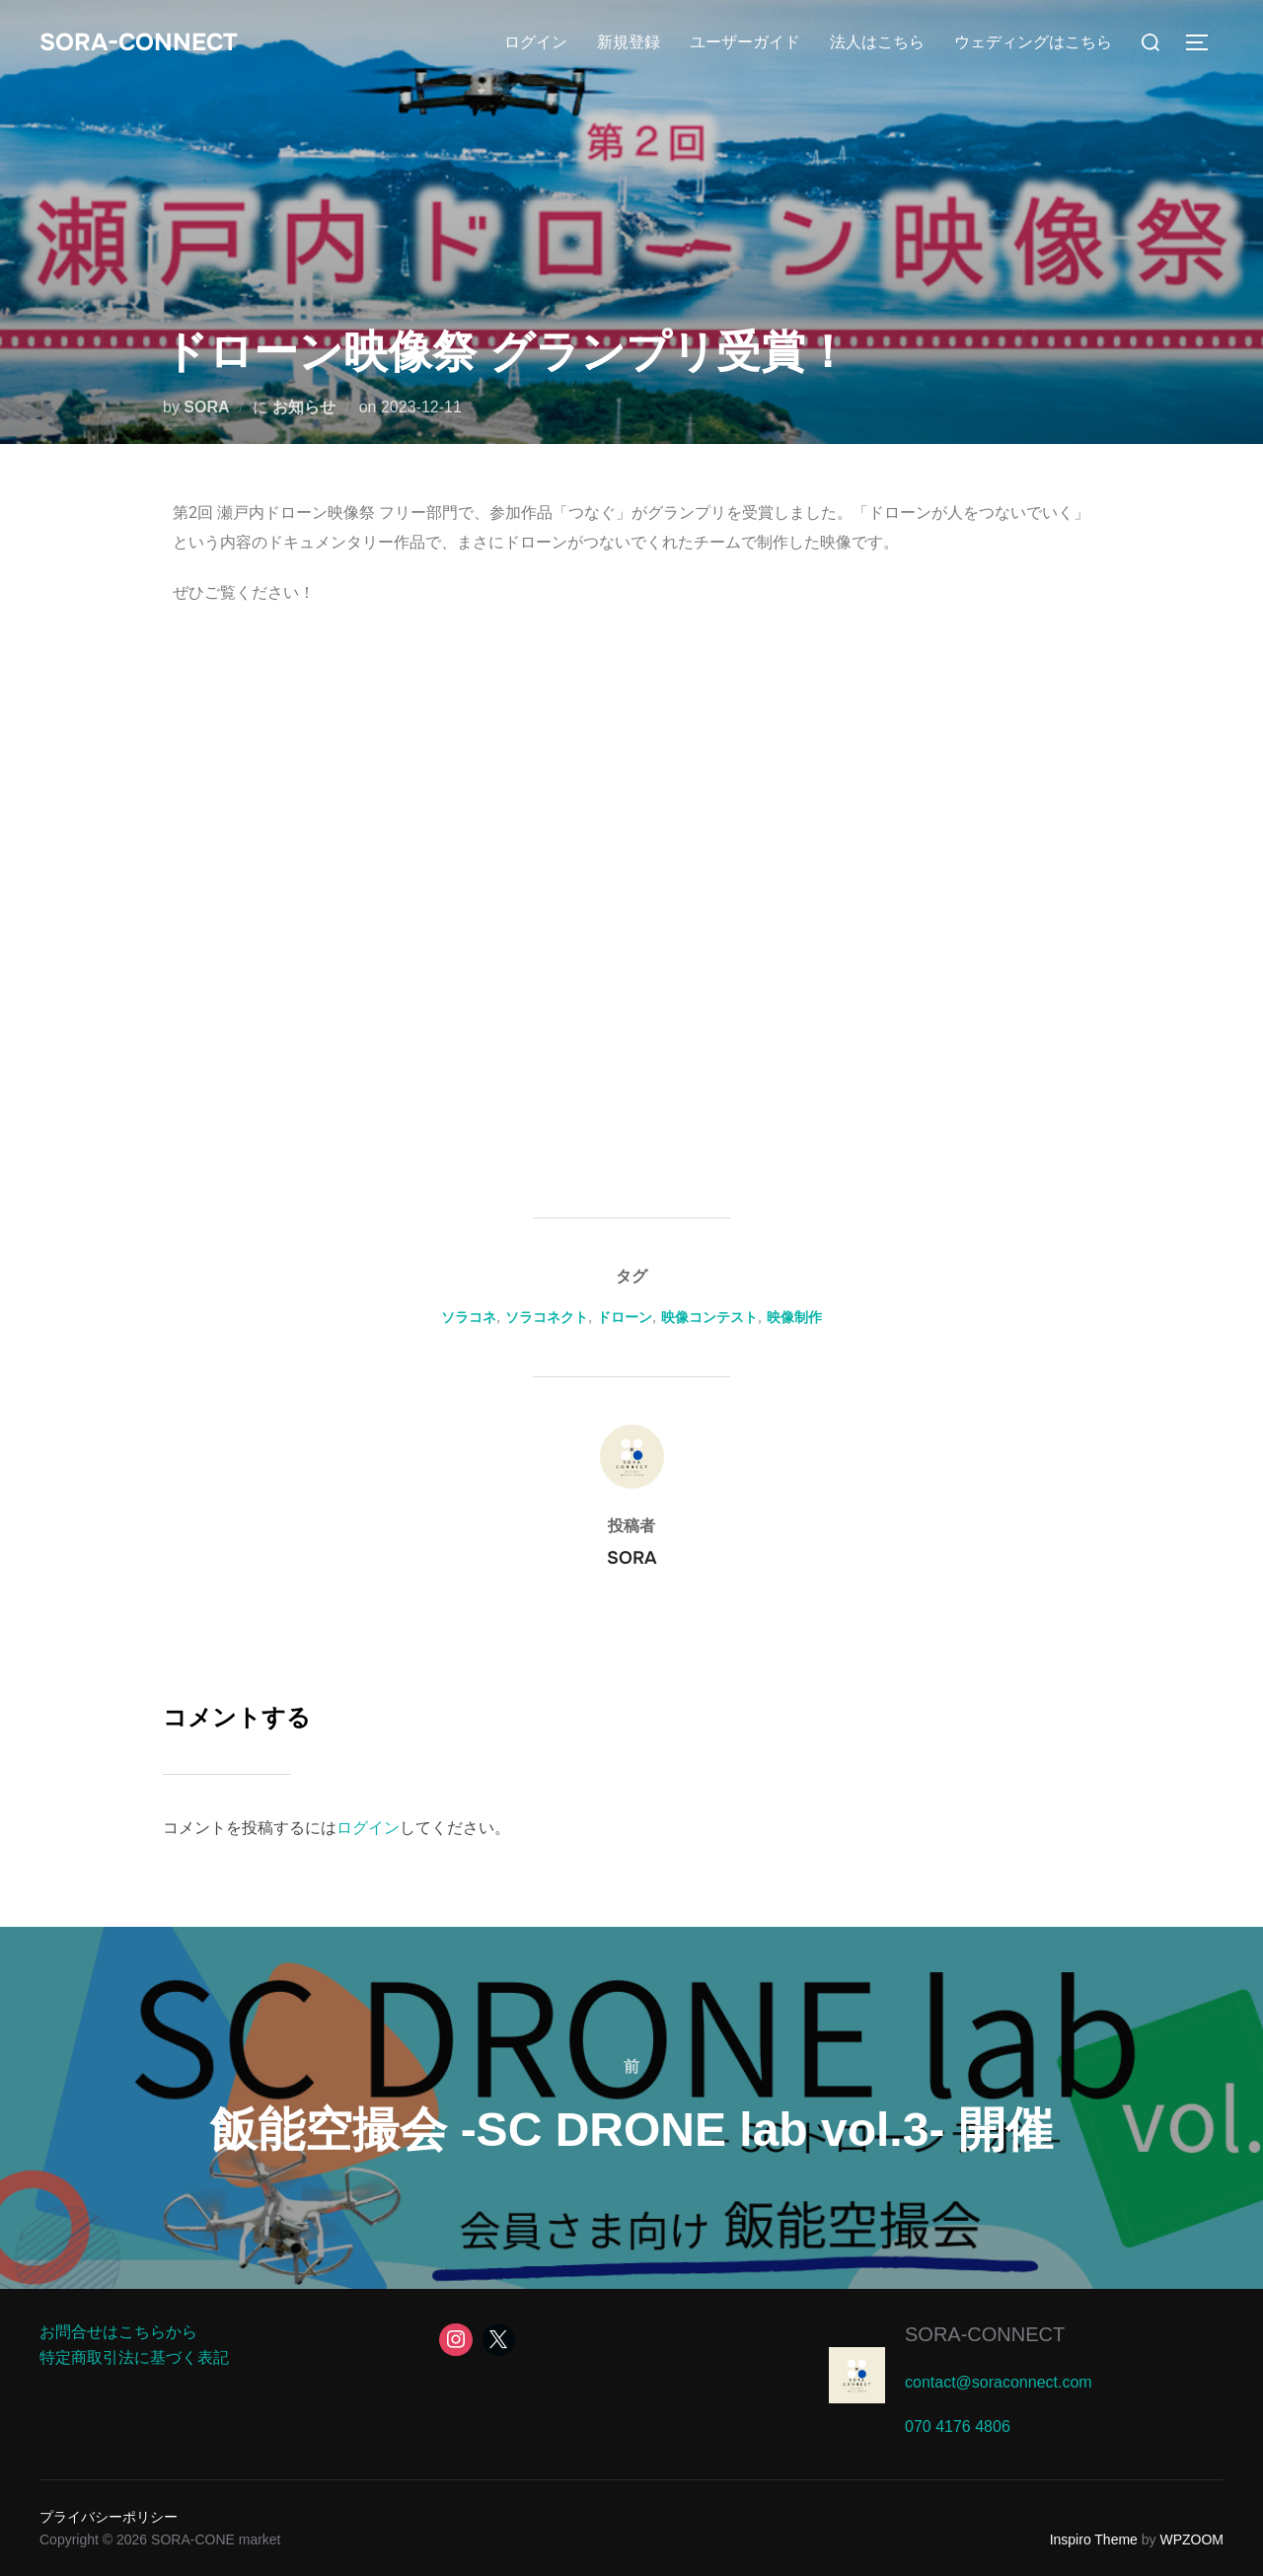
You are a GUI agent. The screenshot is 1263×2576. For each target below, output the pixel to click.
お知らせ (303, 407)
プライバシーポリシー (108, 2517)
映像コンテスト (709, 1317)
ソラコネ (468, 1317)
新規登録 (628, 42)
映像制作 (794, 1317)
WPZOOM (1191, 2539)
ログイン (535, 42)
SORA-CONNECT (145, 42)
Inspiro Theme (1094, 2539)
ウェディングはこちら (1033, 42)
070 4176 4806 (957, 2426)
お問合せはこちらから (118, 2331)
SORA (206, 407)
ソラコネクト (546, 1317)
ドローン (624, 1317)
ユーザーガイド (745, 42)
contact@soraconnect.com (998, 2382)
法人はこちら (877, 42)
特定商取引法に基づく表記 (134, 2357)
